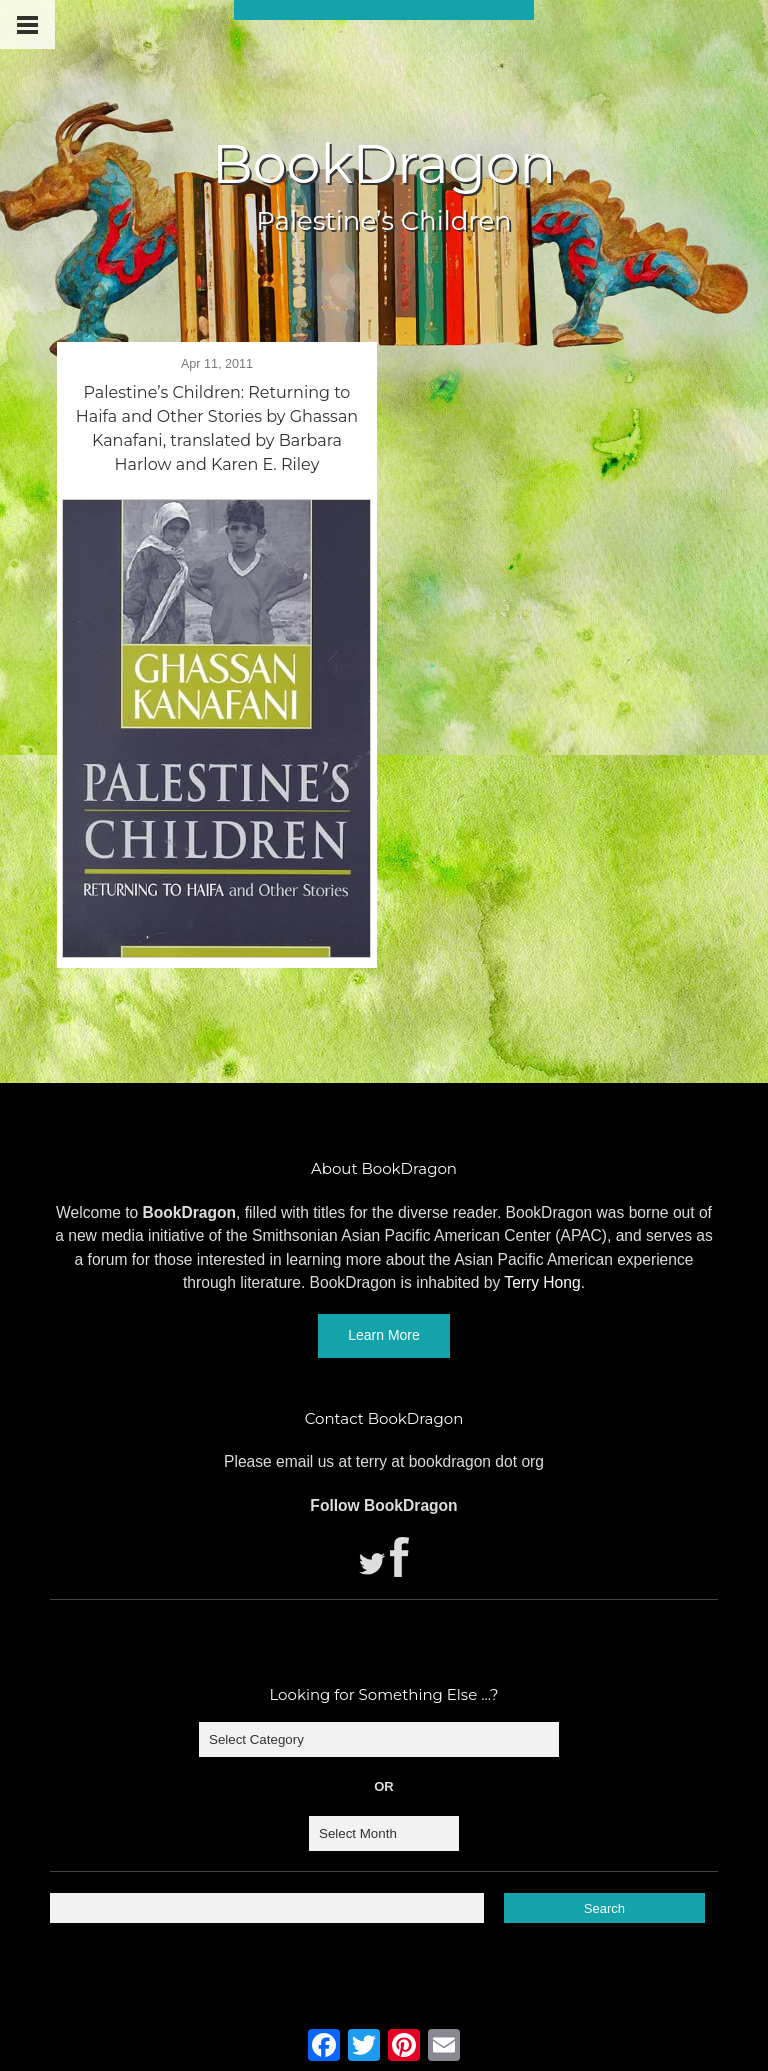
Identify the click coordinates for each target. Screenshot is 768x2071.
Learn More (384, 1335)
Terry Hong (542, 1282)
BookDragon (384, 164)
